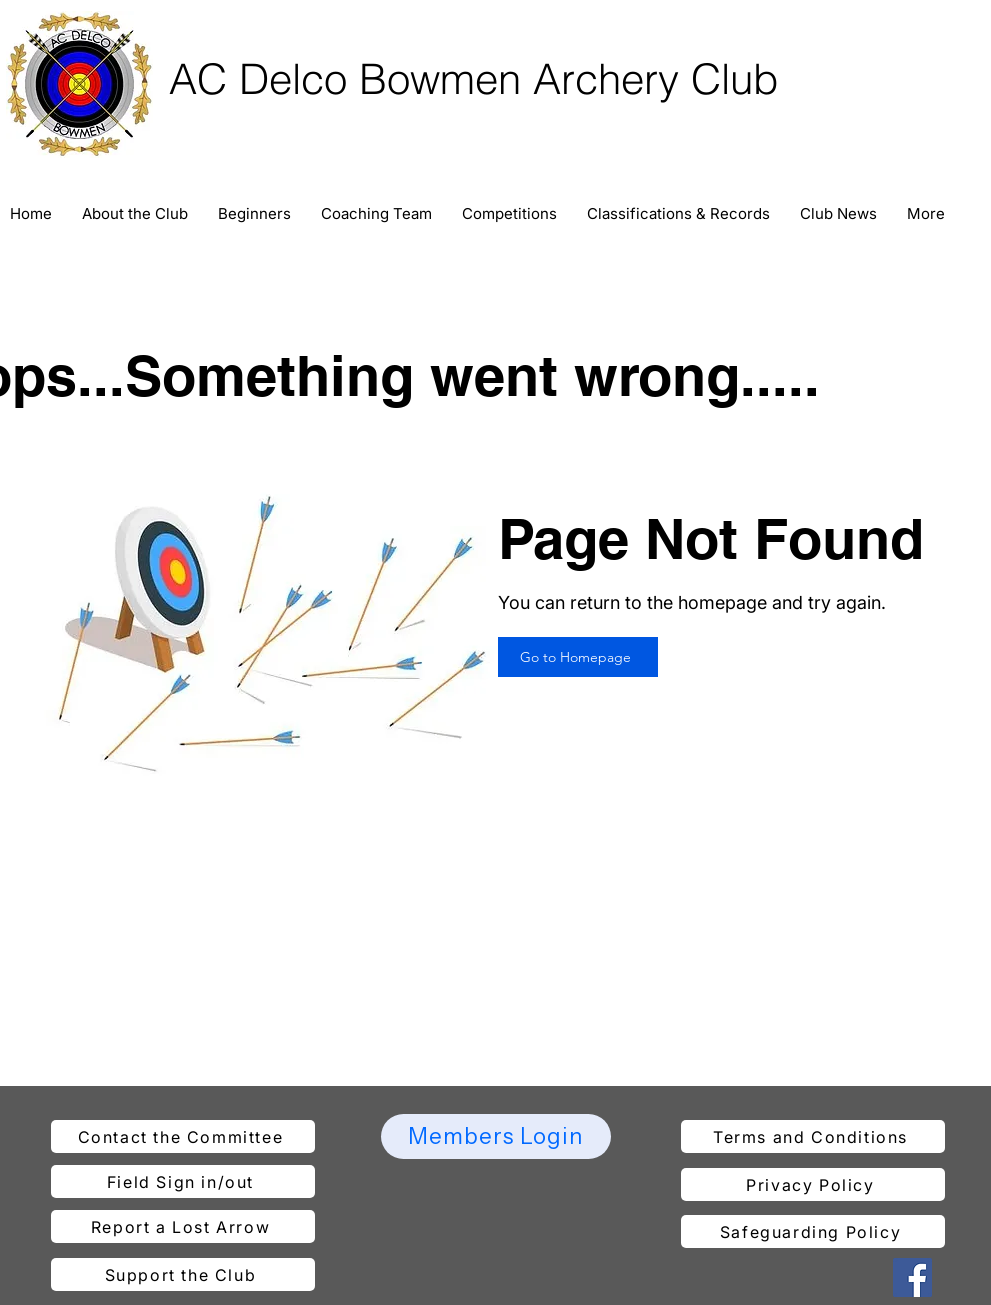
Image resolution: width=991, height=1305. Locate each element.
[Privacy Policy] (813, 1184)
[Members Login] (496, 1136)
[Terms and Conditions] (813, 1136)
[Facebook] (912, 1277)
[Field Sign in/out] (183, 1181)
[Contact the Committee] (183, 1136)
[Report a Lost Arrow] (183, 1226)
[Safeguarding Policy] (813, 1231)
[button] (135, 214)
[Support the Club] (183, 1274)
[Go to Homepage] (578, 657)
